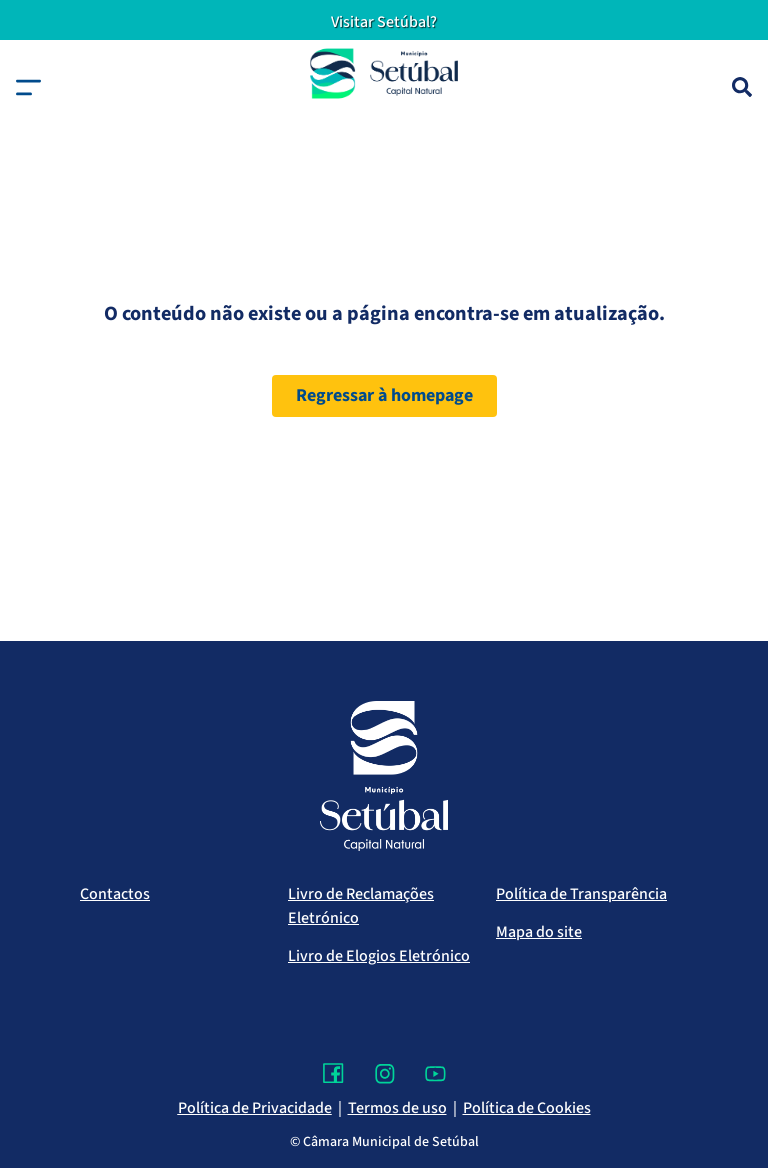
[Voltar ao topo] (712, 1093)
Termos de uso (397, 1108)
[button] (28, 87)
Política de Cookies (527, 1108)
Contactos (115, 894)
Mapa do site (539, 932)
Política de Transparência (581, 894)
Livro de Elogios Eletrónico (379, 956)
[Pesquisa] (742, 87)
